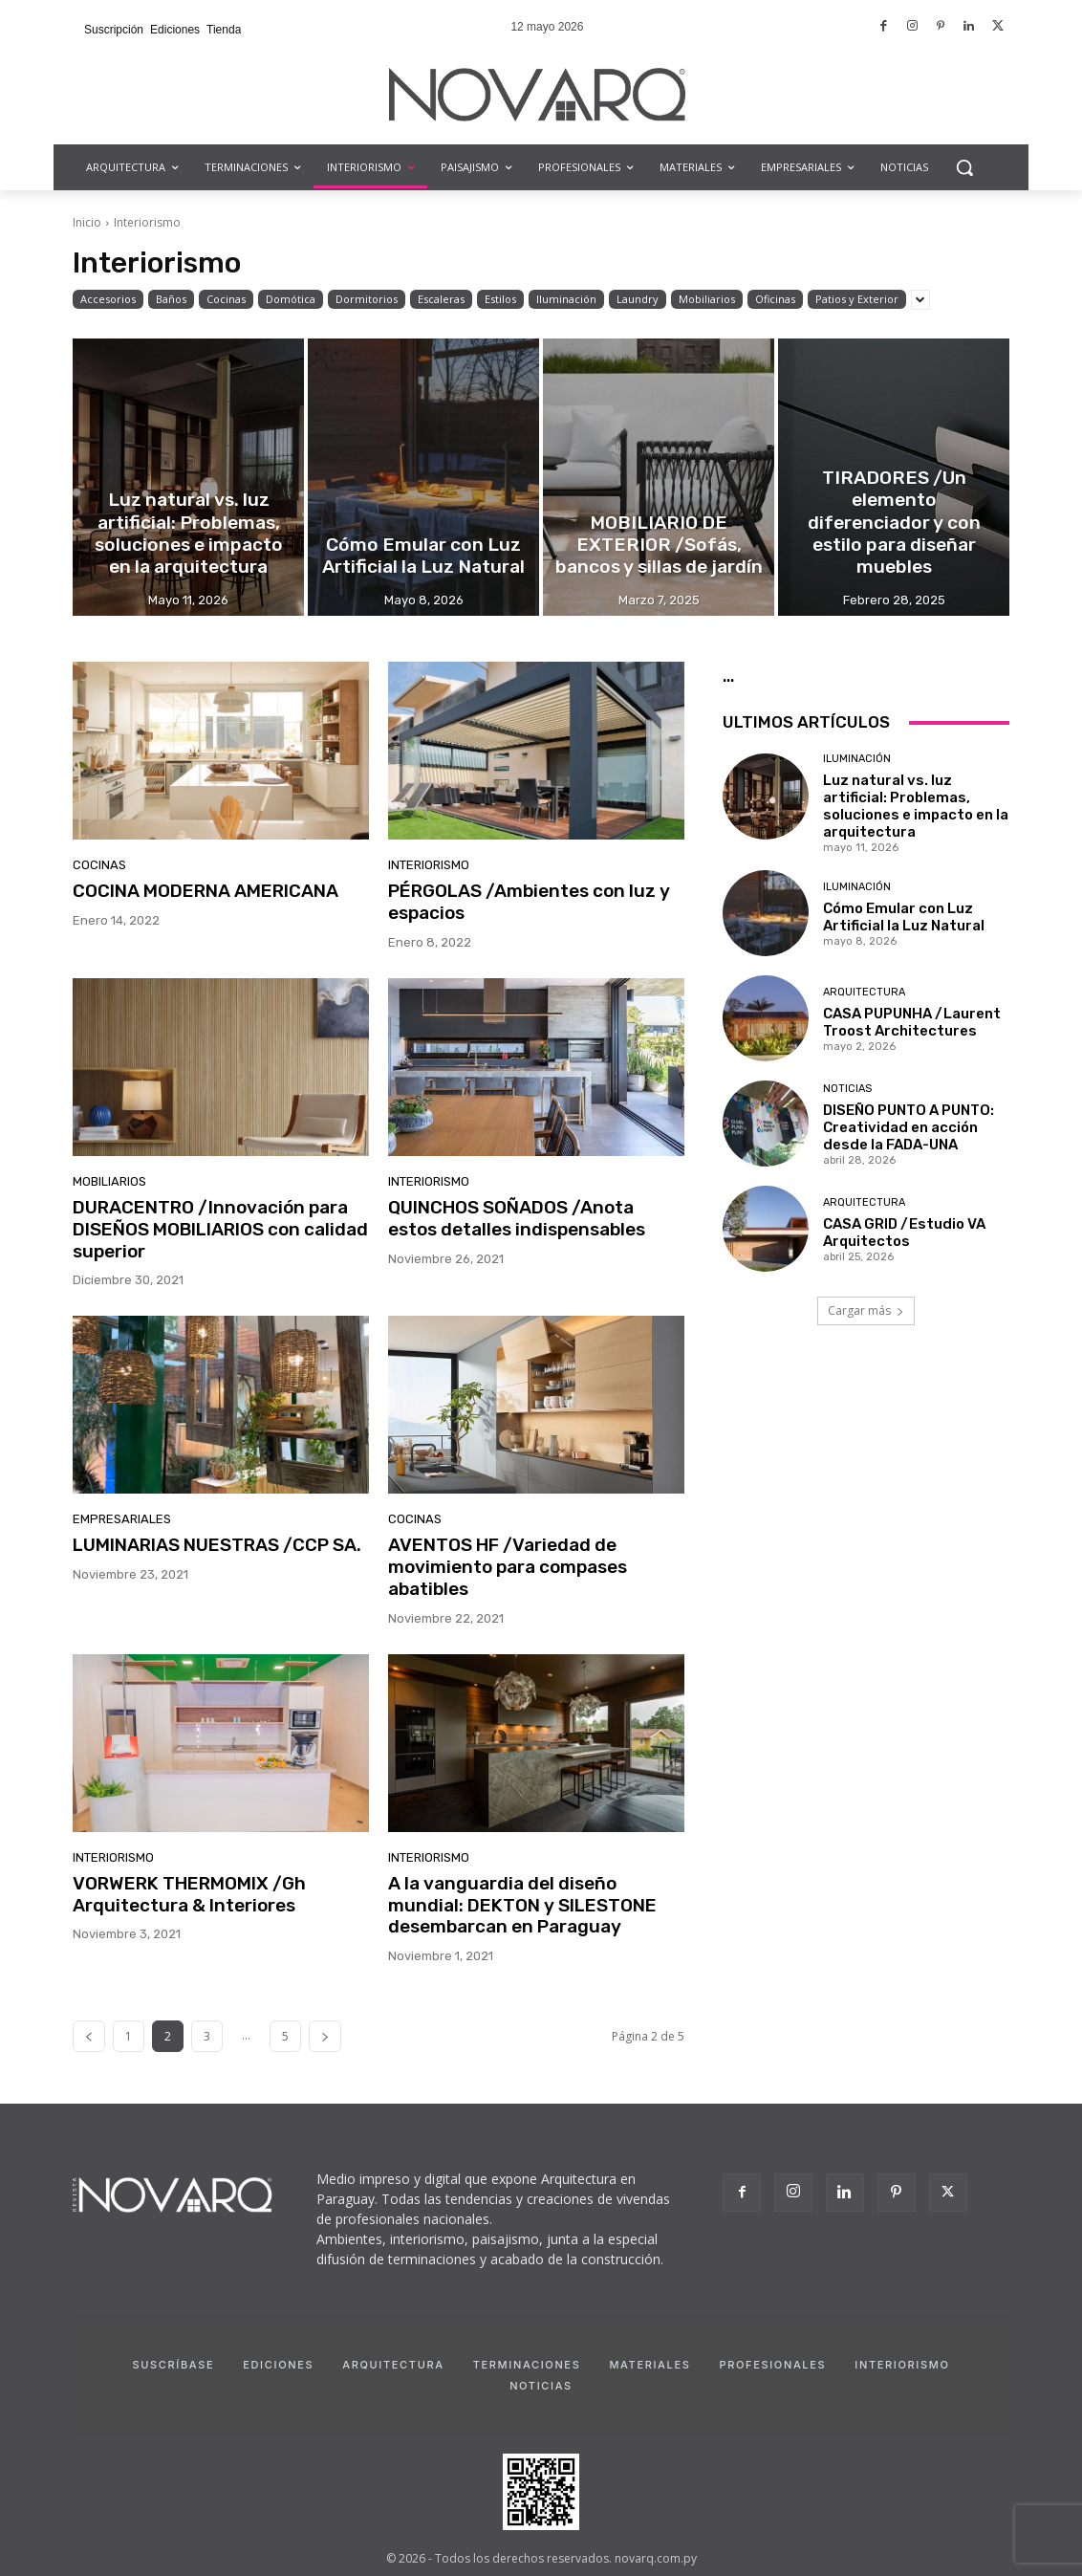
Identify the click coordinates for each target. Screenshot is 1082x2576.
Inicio (87, 222)
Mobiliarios (707, 299)
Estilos (500, 299)
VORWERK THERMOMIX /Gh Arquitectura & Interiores (189, 1894)
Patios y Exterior (857, 299)
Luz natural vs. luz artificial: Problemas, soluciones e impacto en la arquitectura (915, 806)
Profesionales (772, 2364)
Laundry (637, 299)
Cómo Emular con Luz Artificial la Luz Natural (904, 917)
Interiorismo (428, 865)
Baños (171, 299)
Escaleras (441, 299)
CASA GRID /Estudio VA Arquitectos (904, 1232)
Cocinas (226, 299)
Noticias (847, 1088)
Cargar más (866, 1310)
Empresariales (122, 1519)
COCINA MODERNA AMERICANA (205, 891)
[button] (964, 167)
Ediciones (278, 2364)
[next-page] (325, 2036)
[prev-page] (89, 2036)
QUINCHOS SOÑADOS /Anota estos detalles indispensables (516, 1218)
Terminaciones (527, 2364)
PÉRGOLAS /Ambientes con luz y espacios (529, 902)
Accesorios (108, 299)
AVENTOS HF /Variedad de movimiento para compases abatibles (507, 1567)
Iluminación (566, 299)
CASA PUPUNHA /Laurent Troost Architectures (912, 1022)
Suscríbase (173, 2364)
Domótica (290, 299)
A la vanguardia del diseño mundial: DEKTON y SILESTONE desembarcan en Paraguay (522, 1905)
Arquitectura (864, 992)
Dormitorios (366, 299)
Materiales (649, 2364)
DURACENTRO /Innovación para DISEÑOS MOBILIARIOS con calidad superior (220, 1229)
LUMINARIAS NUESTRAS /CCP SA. (217, 1545)
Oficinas (775, 299)
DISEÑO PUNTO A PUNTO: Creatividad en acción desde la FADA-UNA (908, 1127)
